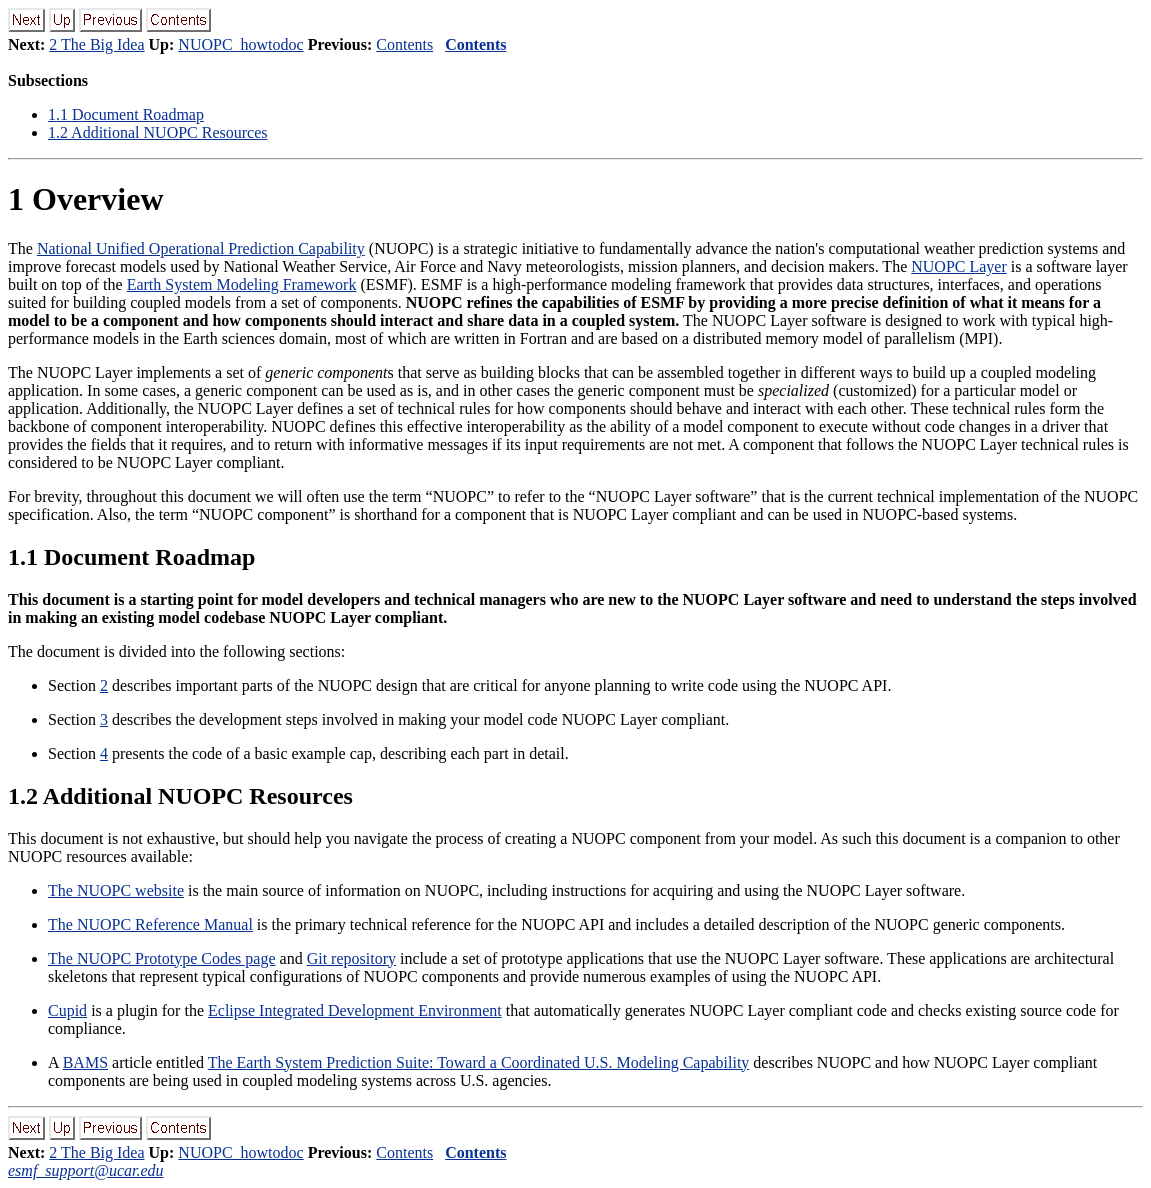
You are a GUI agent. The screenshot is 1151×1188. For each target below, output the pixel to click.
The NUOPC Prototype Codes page (162, 958)
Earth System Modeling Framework (242, 284)
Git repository (351, 958)
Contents (404, 44)
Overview (86, 199)
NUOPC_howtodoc (240, 44)
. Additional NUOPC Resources (158, 132)
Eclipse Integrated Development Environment (355, 1010)
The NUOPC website (116, 890)
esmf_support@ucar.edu (86, 1170)
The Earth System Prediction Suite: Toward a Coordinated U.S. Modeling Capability (479, 1062)
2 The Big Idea (96, 44)
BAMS (85, 1062)
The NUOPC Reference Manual (150, 924)
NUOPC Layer (959, 266)
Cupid (67, 1010)
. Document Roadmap (126, 114)
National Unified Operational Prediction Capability (201, 248)
